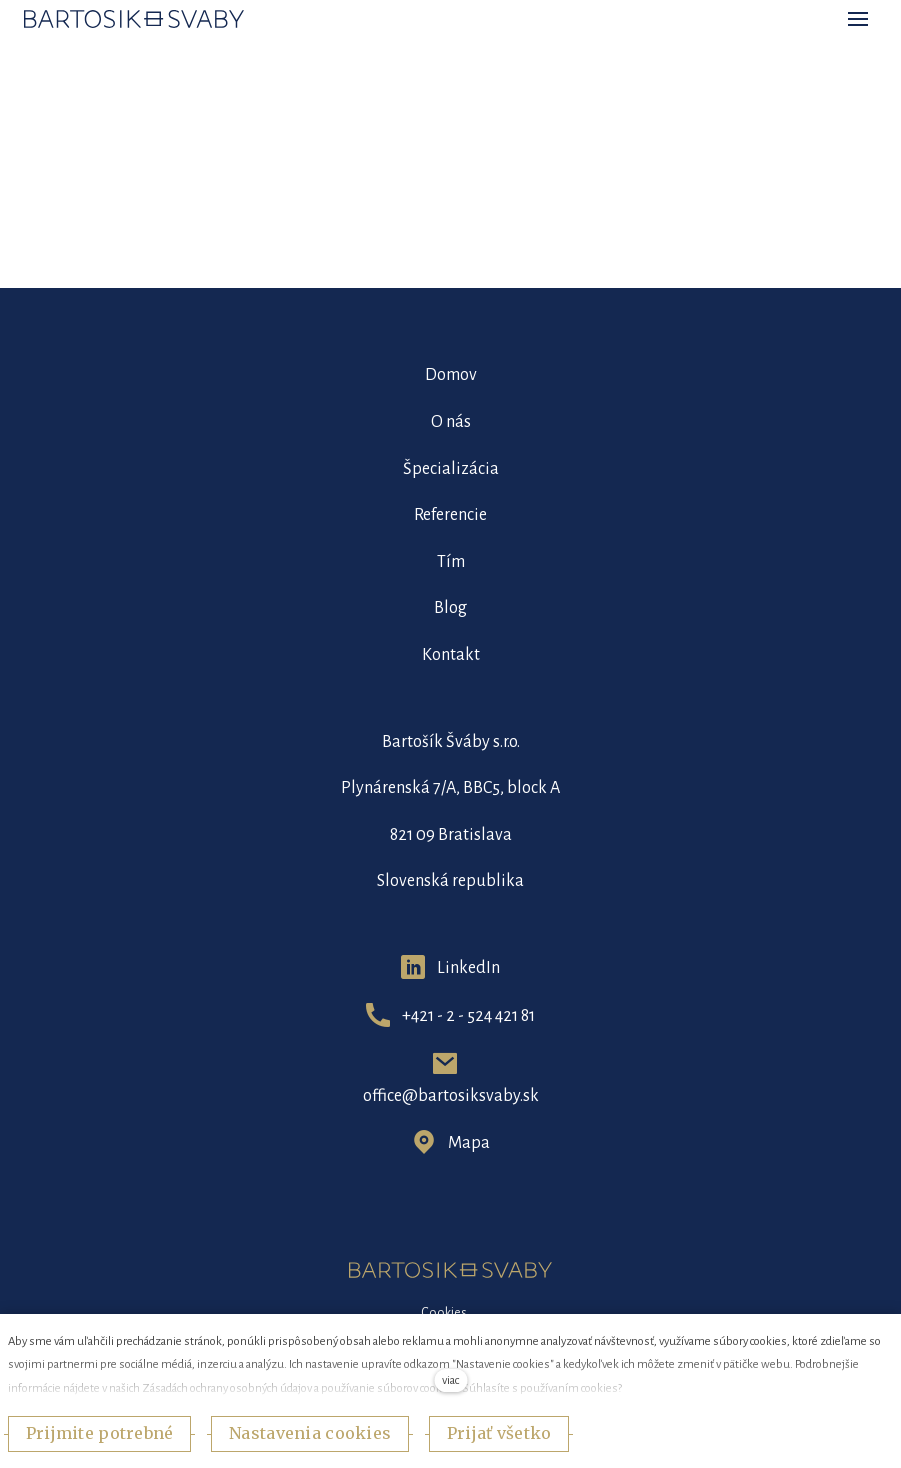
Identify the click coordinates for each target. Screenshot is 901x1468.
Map (464, 1143)
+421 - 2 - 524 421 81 (468, 1016)
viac (450, 1380)
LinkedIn (468, 968)
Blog (450, 608)
